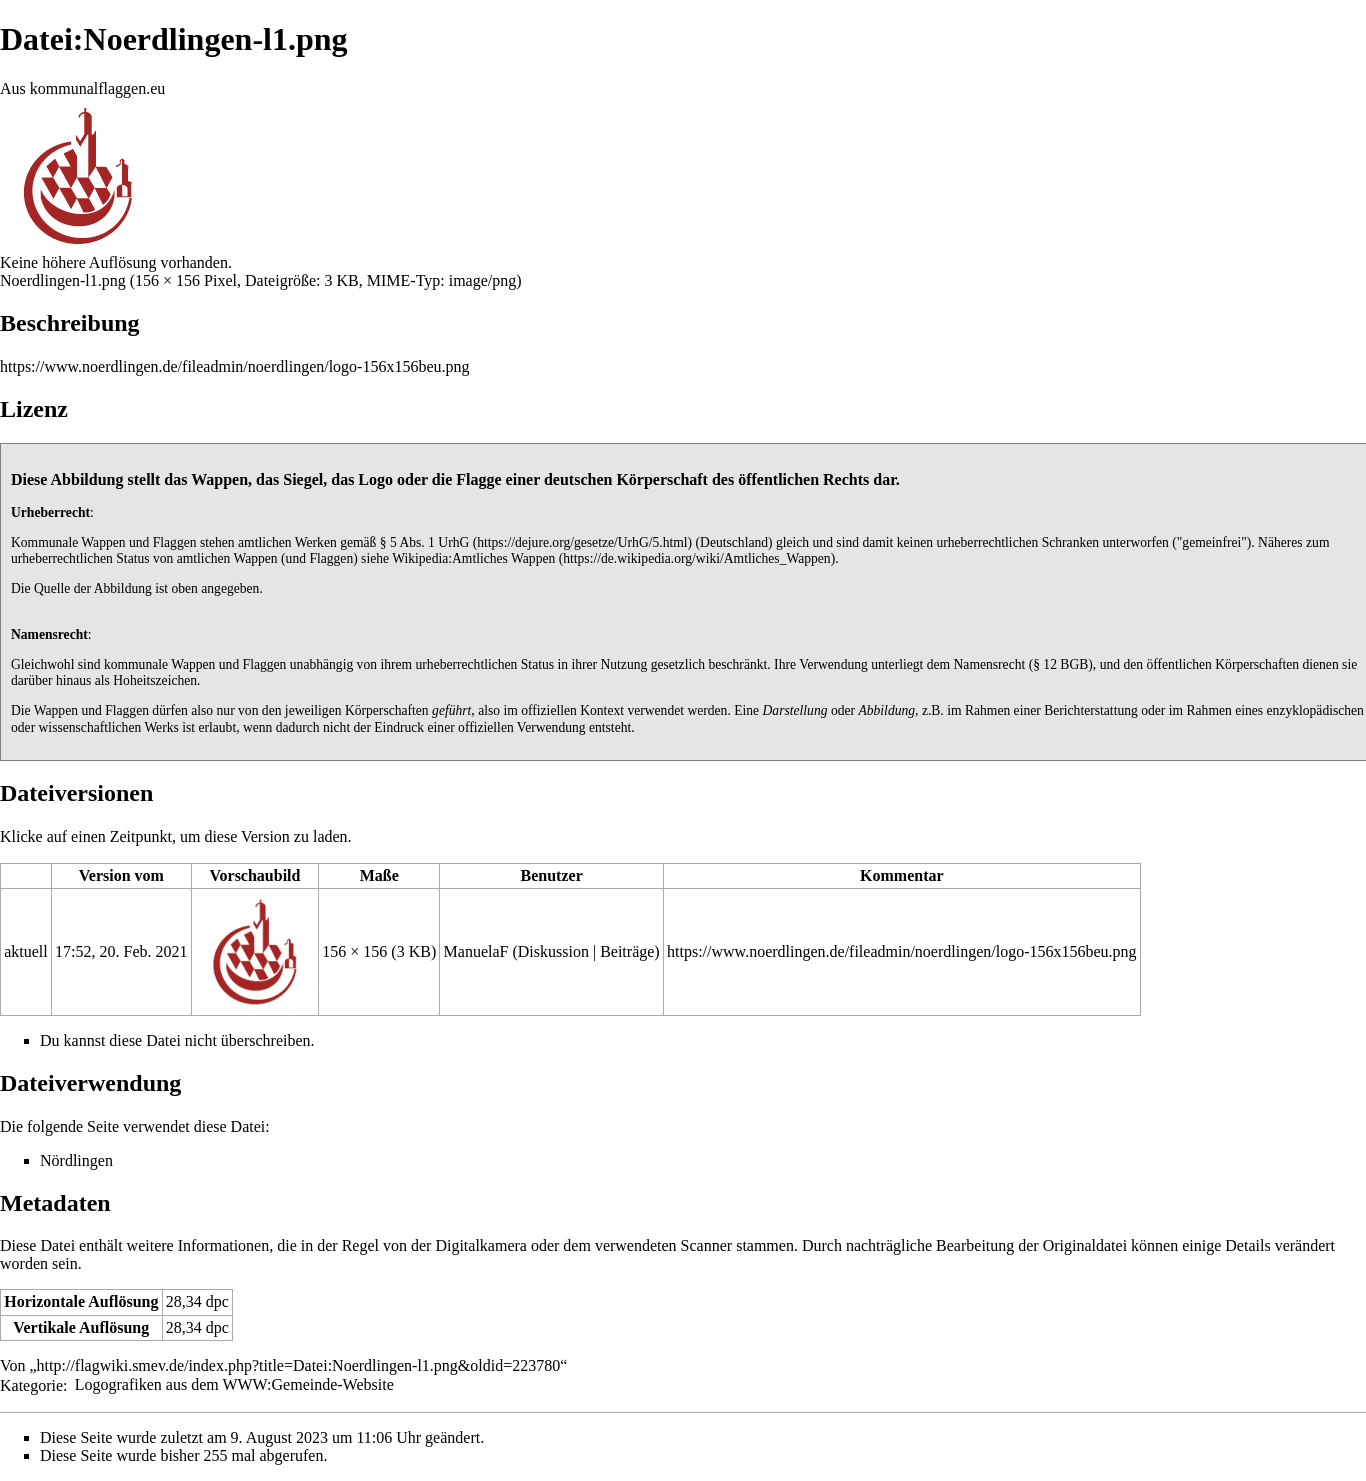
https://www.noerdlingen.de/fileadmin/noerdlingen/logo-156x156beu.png (235, 366)
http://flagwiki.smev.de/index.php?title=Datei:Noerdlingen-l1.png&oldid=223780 (299, 1365)
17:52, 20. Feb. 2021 (121, 951)
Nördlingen (76, 1160)
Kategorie (31, 1384)
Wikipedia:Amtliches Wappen (473, 558)
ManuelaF (476, 951)
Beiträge (627, 951)
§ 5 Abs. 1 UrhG (425, 542)
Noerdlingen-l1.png (63, 280)
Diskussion (553, 951)
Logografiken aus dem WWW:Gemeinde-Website (234, 1384)
